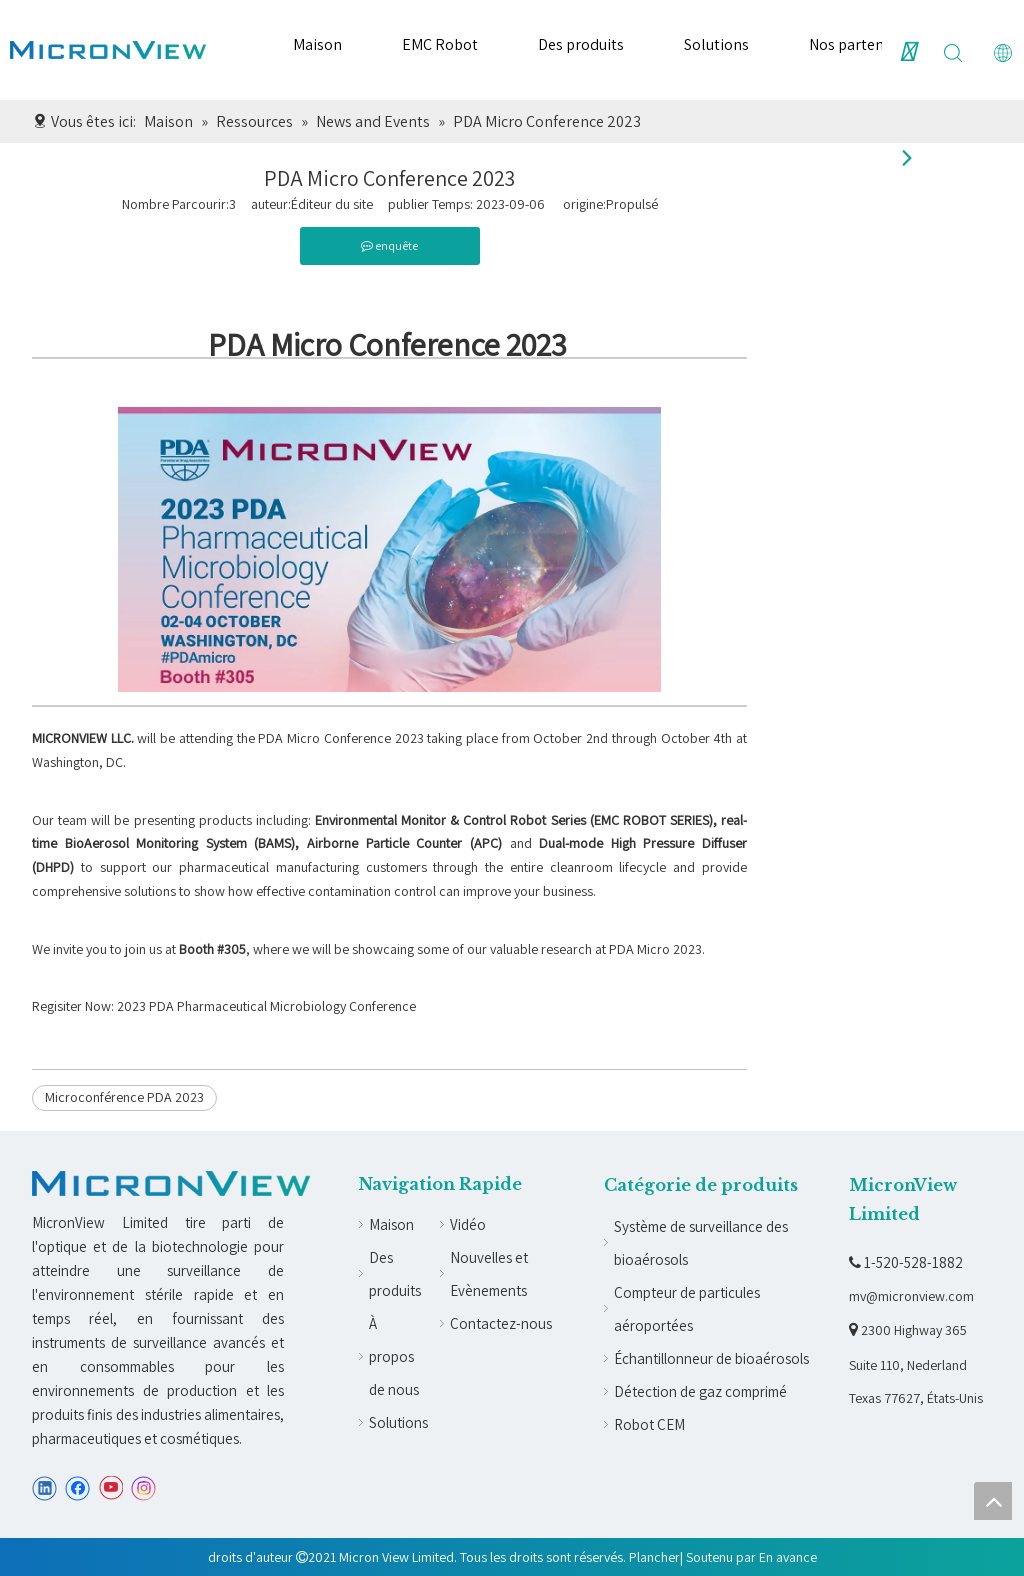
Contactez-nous (501, 1323)
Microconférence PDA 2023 (124, 1097)
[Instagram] (144, 1488)
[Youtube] (110, 1488)
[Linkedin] (44, 1488)
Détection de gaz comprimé (700, 1391)
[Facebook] (77, 1488)
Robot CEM (649, 1424)
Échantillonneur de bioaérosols (711, 1358)
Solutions (716, 44)
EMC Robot (440, 44)
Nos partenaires (863, 44)
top (993, 1501)
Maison (317, 44)
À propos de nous (394, 1356)
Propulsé (632, 204)
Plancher (654, 1557)
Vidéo (468, 1224)
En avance (788, 1557)
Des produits (581, 44)
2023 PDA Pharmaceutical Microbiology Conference (266, 1006)
